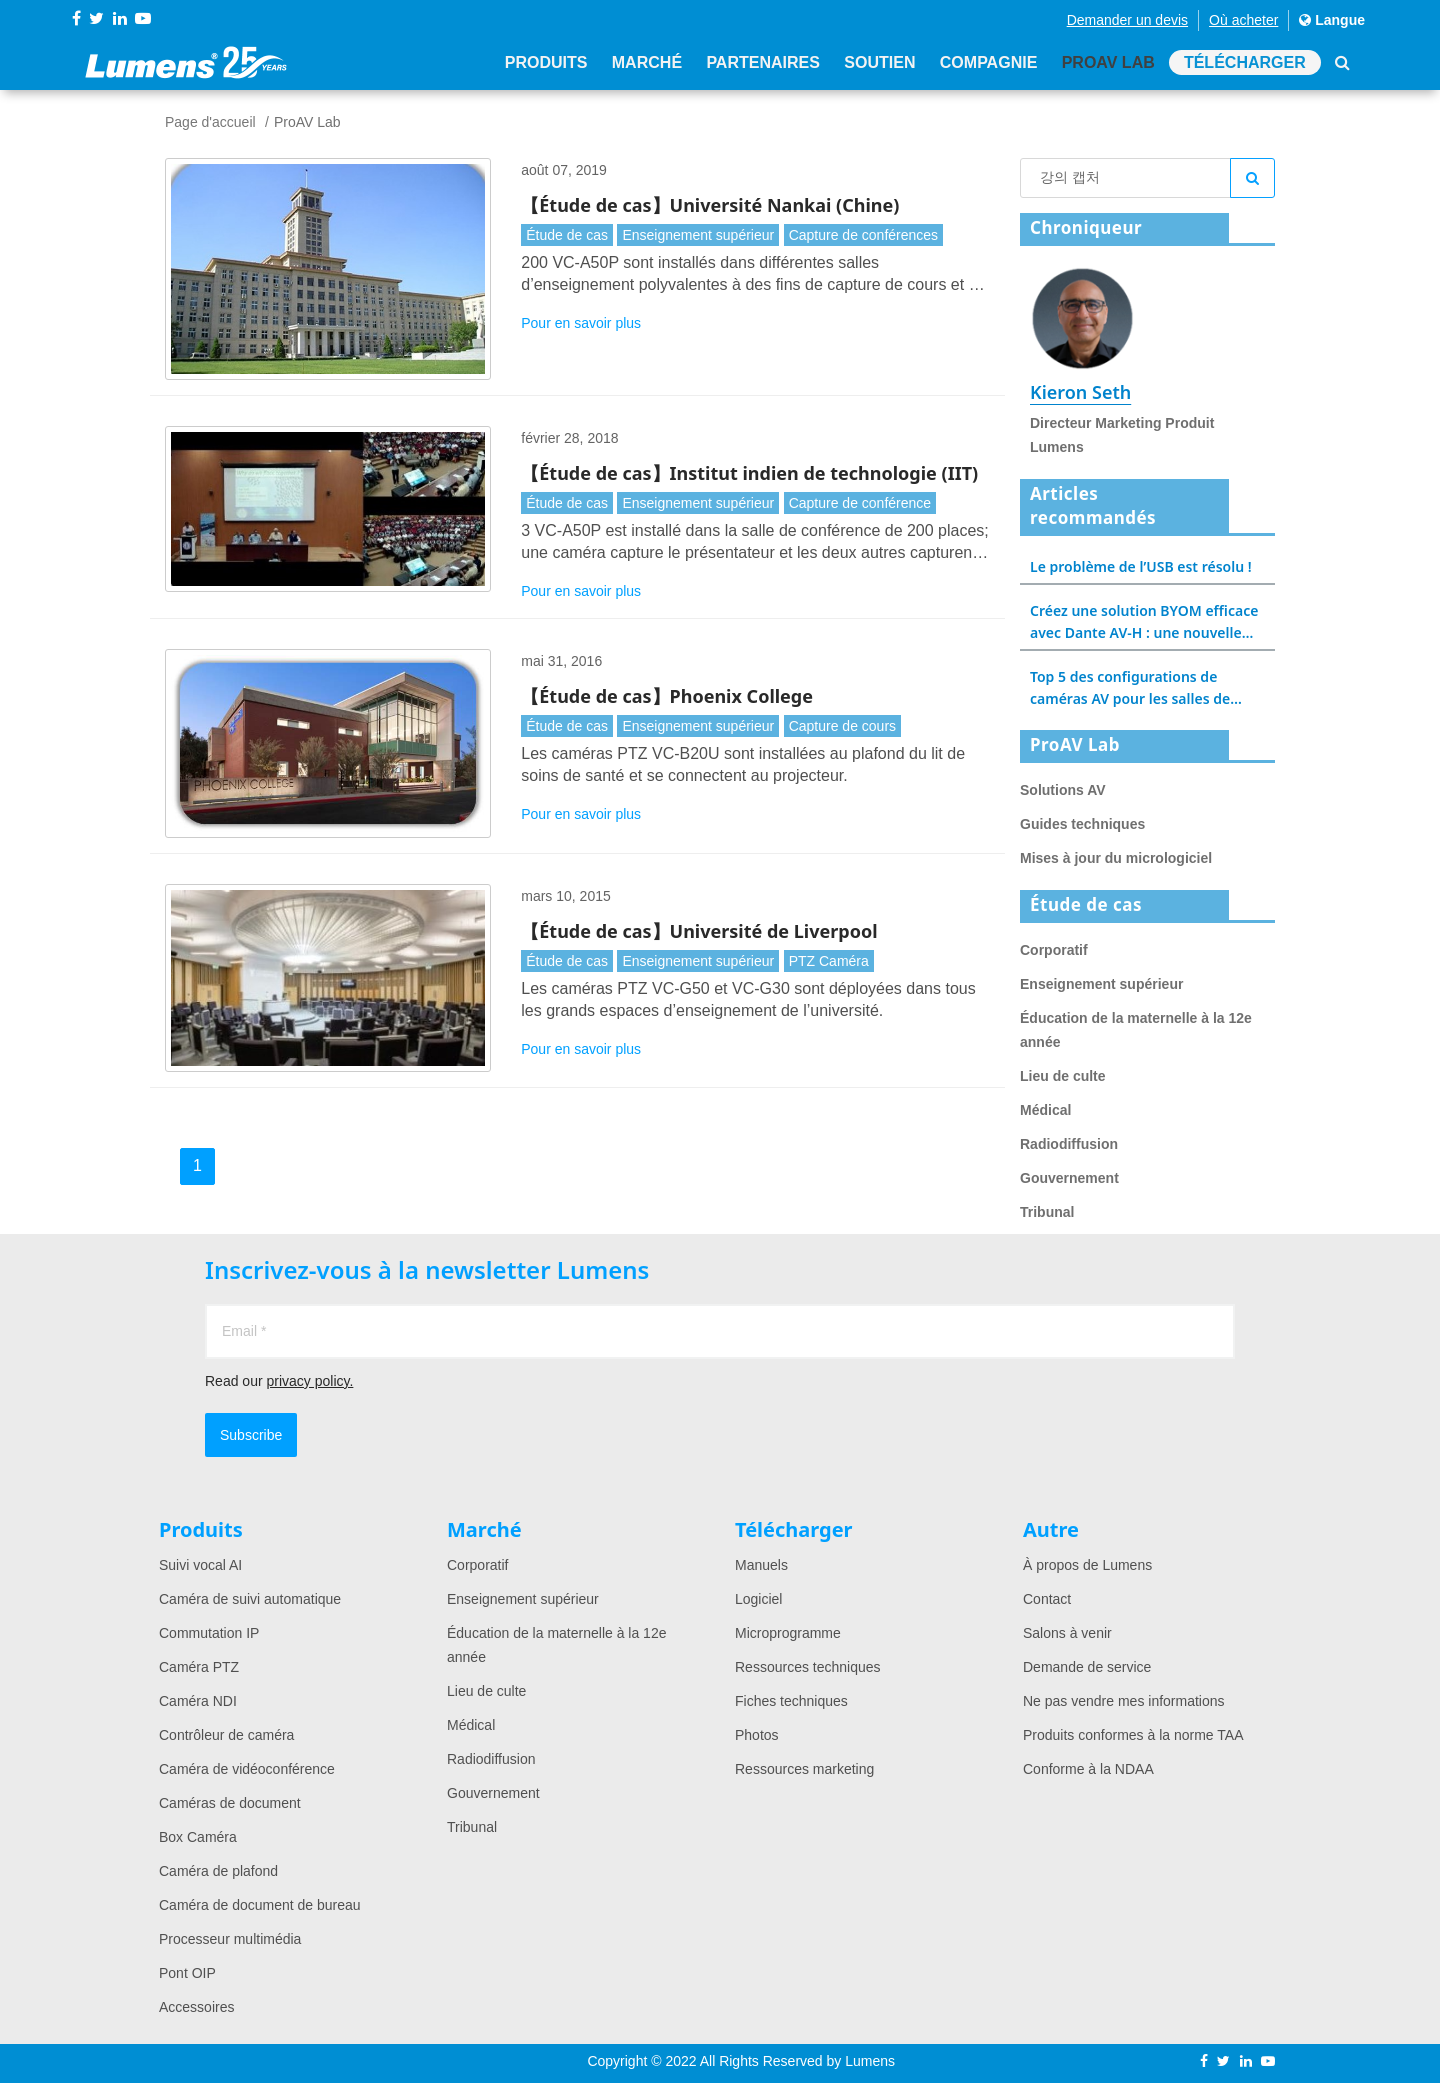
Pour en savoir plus (581, 323)
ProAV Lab (1107, 62)
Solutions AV (1063, 790)
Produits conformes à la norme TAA (1133, 1735)
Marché (646, 62)
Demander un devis (1127, 20)
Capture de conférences (863, 235)
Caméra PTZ (199, 1667)
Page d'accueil (210, 122)
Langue (1332, 20)
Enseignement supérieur (698, 235)
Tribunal (1047, 1212)
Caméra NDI (198, 1701)
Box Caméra (198, 1837)
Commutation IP (209, 1633)
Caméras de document (230, 1803)
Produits (545, 62)
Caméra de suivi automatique (250, 1599)
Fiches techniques (791, 1701)
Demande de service (1087, 1667)
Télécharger (1245, 62)
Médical (1045, 1110)
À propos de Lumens (1087, 1565)
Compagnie (987, 62)
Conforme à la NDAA (1088, 1769)
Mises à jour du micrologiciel (1116, 858)
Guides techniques (1082, 824)
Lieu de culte (1063, 1076)
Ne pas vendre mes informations (1124, 1701)
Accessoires (196, 2007)
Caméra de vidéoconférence (247, 1769)
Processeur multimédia (230, 1939)
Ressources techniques (808, 1667)
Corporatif (1054, 950)
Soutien (879, 62)
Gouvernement (1069, 1178)
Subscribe (251, 1435)
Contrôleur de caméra (226, 1735)
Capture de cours (842, 726)
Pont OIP (187, 1973)
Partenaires (763, 62)
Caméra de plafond (218, 1871)
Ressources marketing (804, 1769)
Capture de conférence (860, 503)
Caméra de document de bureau (260, 1905)
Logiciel (758, 1599)
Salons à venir (1067, 1633)
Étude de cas (567, 235)
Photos (757, 1735)
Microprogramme (788, 1633)
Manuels (761, 1565)
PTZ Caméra (829, 961)
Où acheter (1243, 20)
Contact (1047, 1599)
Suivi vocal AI (200, 1565)
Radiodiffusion (1069, 1144)
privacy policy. (309, 1381)
